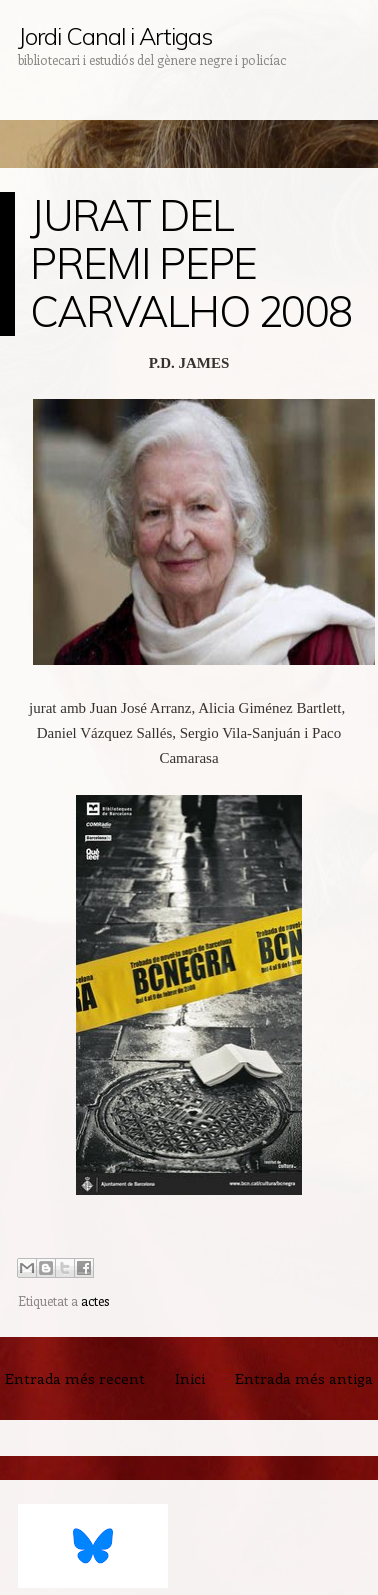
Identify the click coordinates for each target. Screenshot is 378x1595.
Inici (190, 1378)
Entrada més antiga (304, 1378)
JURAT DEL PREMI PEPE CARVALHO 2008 (190, 263)
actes (95, 1300)
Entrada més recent (75, 1378)
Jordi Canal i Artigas (114, 36)
